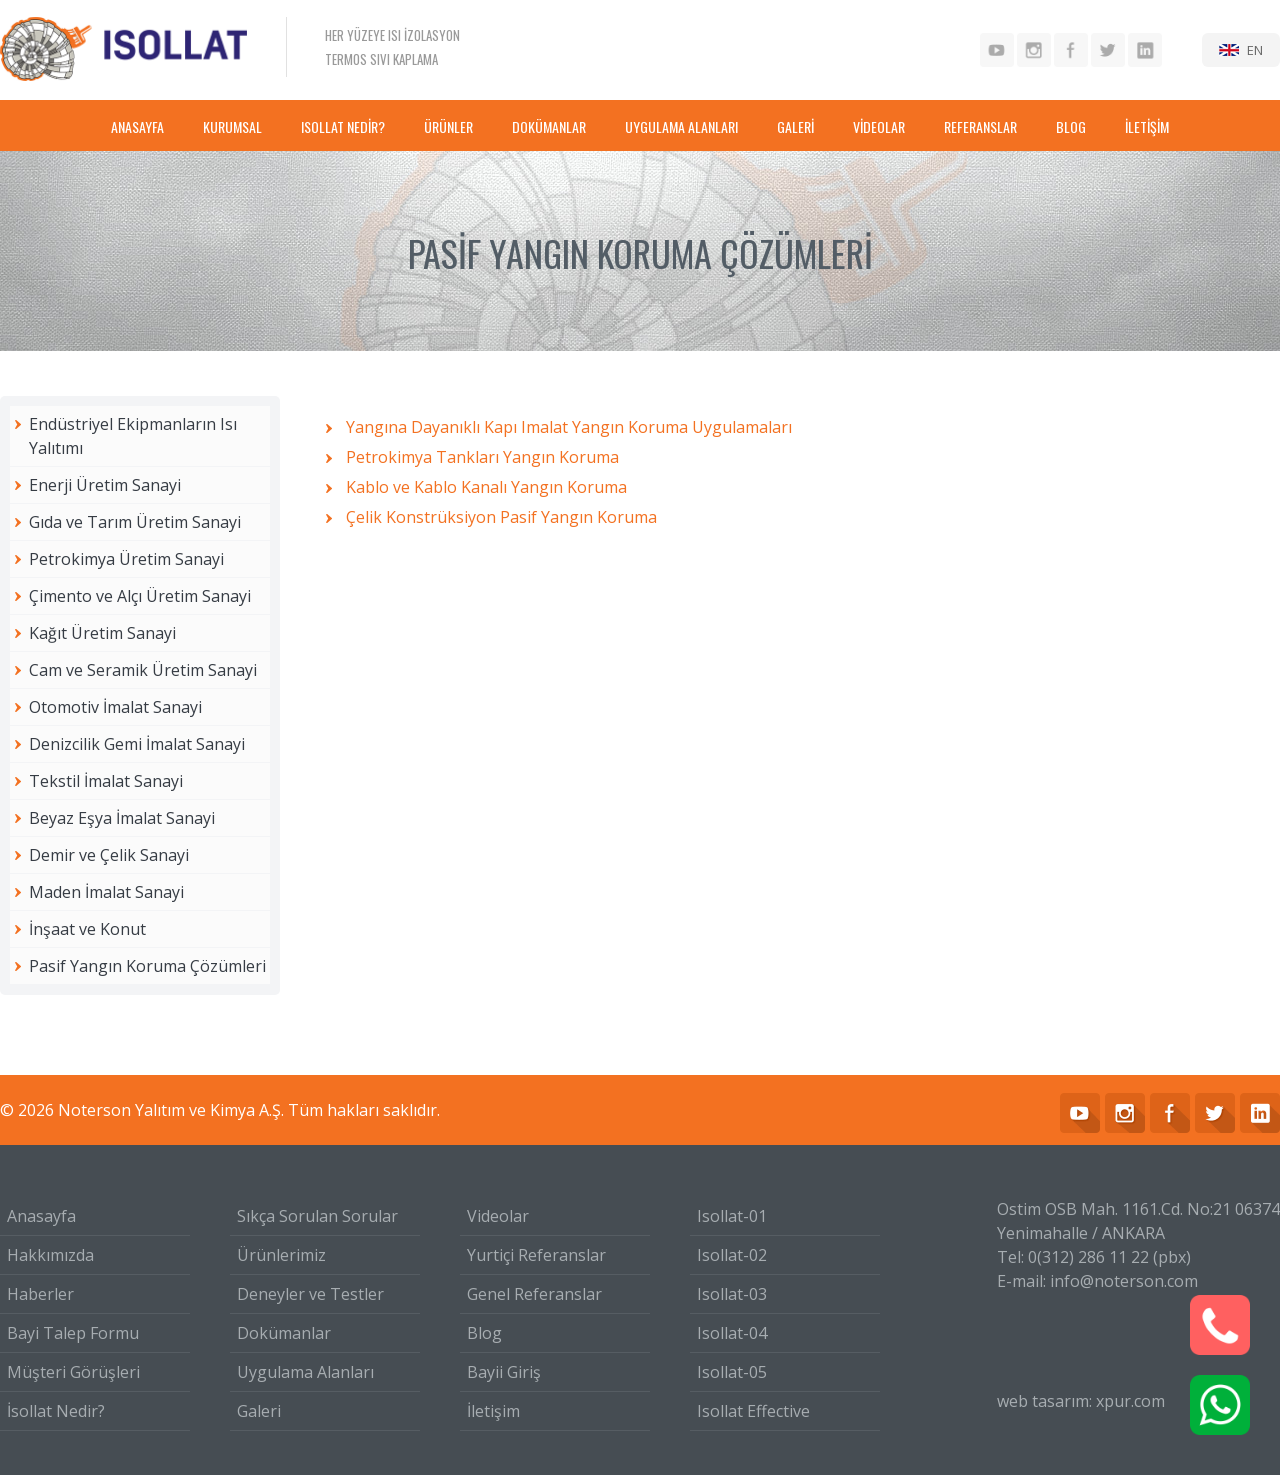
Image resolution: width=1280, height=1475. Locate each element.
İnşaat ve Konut (87, 929)
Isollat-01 (732, 1216)
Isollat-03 (732, 1294)
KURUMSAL (232, 126)
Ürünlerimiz (281, 1255)
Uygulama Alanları (305, 1372)
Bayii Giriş (504, 1372)
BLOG (1071, 126)
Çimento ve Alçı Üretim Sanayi (140, 596)
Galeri (259, 1411)
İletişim (493, 1411)
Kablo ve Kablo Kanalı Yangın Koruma (486, 487)
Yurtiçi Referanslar (536, 1255)
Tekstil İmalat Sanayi (106, 781)
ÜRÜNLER (448, 126)
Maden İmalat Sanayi (106, 892)
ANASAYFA (137, 126)
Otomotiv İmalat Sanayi (115, 707)
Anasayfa (41, 1216)
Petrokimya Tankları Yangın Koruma (482, 457)
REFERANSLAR (980, 126)
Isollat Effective (753, 1411)
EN (1255, 50)
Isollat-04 (732, 1333)
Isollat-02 (732, 1255)
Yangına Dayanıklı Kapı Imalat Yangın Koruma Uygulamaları (569, 427)
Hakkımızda (50, 1255)
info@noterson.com (1124, 1281)
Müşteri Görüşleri (73, 1372)
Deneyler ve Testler (310, 1294)
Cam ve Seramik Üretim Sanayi (143, 670)
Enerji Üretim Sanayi (105, 485)
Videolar (498, 1216)
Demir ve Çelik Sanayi (109, 855)
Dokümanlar (284, 1333)
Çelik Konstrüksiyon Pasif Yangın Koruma (501, 517)
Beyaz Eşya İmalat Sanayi (122, 818)
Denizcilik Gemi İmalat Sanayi (137, 744)
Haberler (40, 1294)
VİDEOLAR (879, 126)
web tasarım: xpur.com (1081, 1401)
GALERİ (795, 126)
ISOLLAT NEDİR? (343, 126)
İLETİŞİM (1147, 126)
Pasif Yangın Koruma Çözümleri (147, 966)
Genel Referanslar (534, 1294)
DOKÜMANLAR (549, 126)
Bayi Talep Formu (73, 1333)
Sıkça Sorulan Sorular (317, 1216)
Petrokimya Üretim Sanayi (126, 559)
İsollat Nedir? (56, 1411)
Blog (484, 1333)
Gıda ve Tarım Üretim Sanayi (135, 522)
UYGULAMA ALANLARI (681, 126)
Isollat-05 (732, 1372)
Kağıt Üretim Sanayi (102, 633)
